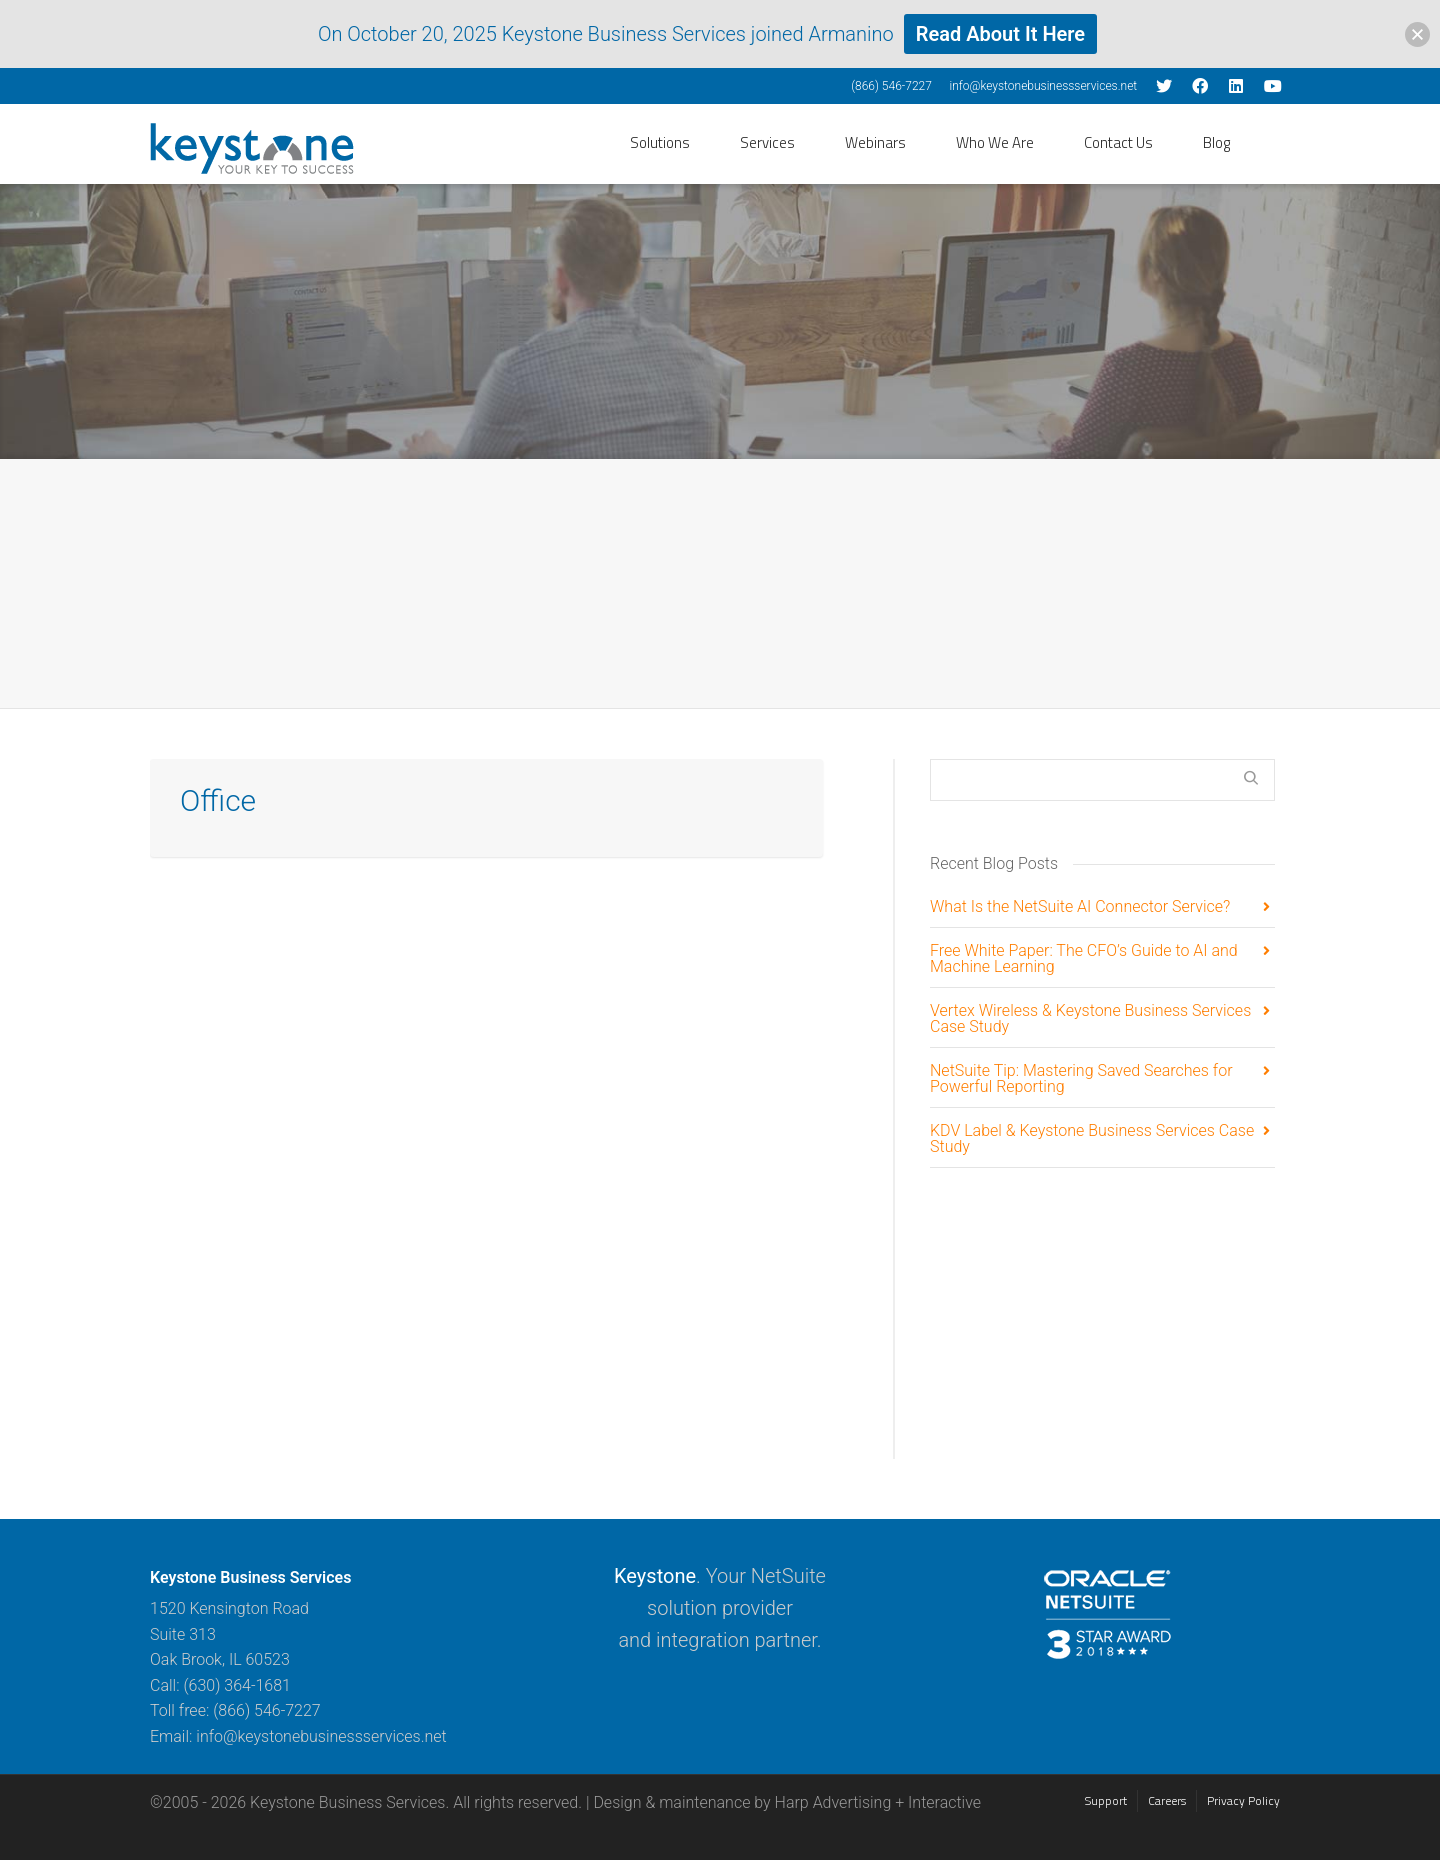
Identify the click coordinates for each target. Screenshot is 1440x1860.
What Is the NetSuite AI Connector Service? (1080, 907)
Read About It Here (1000, 34)
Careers (1167, 1800)
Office (218, 800)
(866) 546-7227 (891, 86)
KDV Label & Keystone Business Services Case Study (1092, 1139)
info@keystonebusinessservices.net (1043, 86)
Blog (1216, 142)
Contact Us (1118, 142)
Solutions (660, 142)
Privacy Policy (1243, 1800)
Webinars (875, 142)
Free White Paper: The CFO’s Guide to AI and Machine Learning (1084, 959)
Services (767, 142)
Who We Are (995, 142)
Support (1106, 1800)
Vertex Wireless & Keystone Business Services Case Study (1090, 1019)
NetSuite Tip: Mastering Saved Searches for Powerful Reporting (1081, 1079)
